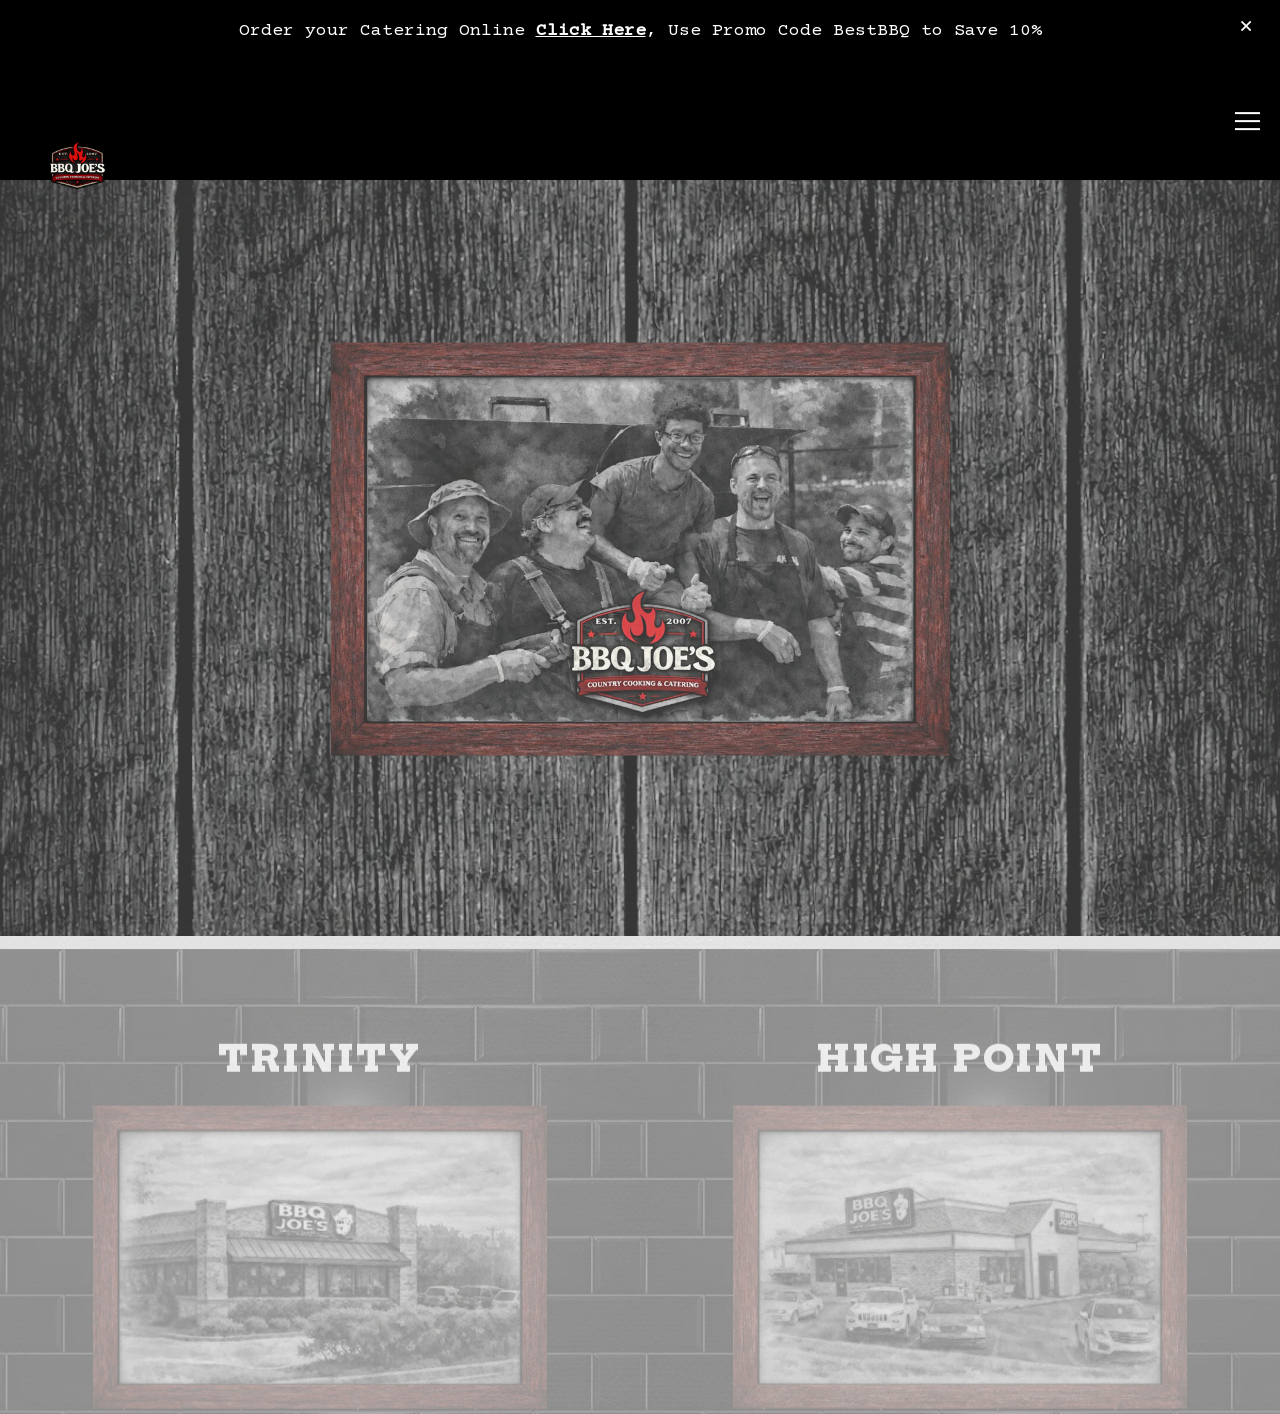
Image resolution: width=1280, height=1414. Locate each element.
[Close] (1246, 28)
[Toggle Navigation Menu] (1247, 122)
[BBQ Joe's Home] (77, 168)
